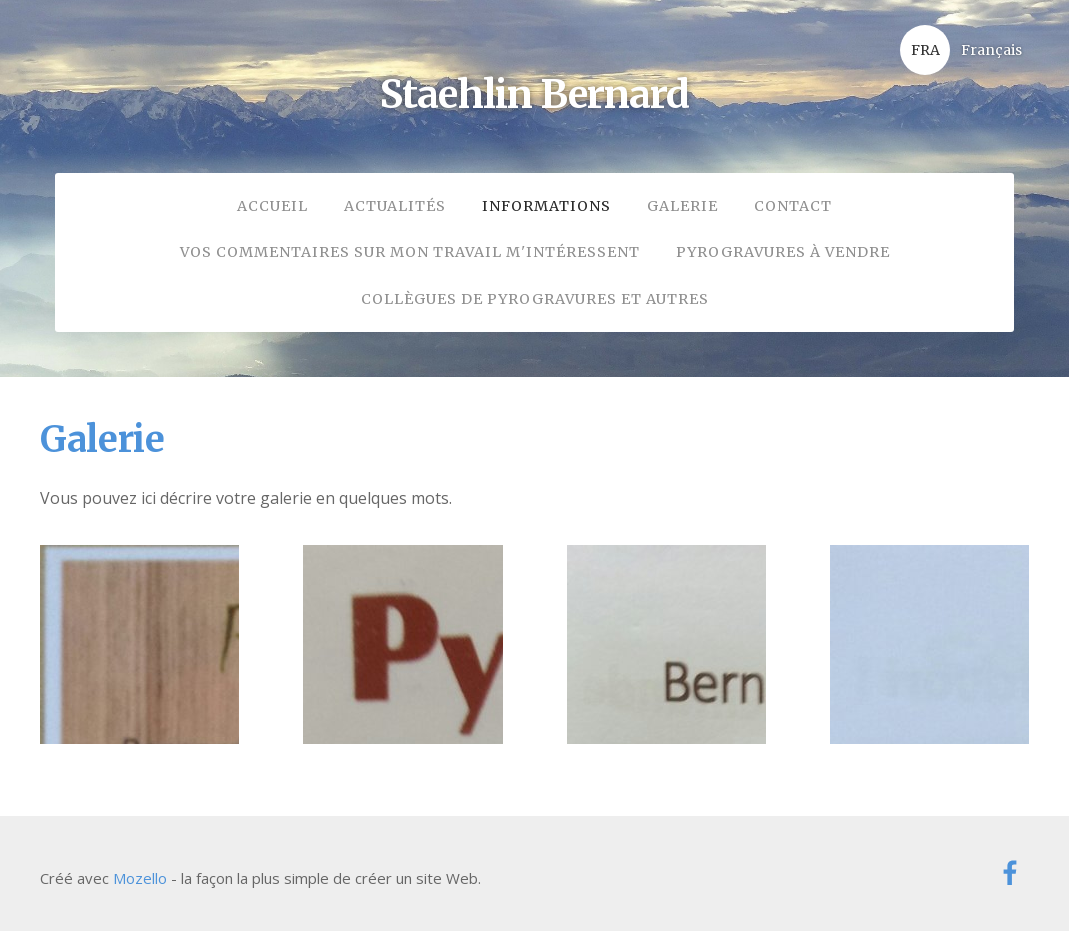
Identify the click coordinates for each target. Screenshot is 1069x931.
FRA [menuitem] (925, 50)
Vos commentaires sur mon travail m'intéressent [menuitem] (410, 252)
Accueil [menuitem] (272, 206)
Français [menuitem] (991, 50)
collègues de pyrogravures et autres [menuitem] (535, 299)
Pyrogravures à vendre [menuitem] (783, 252)
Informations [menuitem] (546, 206)
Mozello (140, 878)
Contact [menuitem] (793, 206)
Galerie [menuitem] (682, 206)
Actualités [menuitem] (395, 206)
